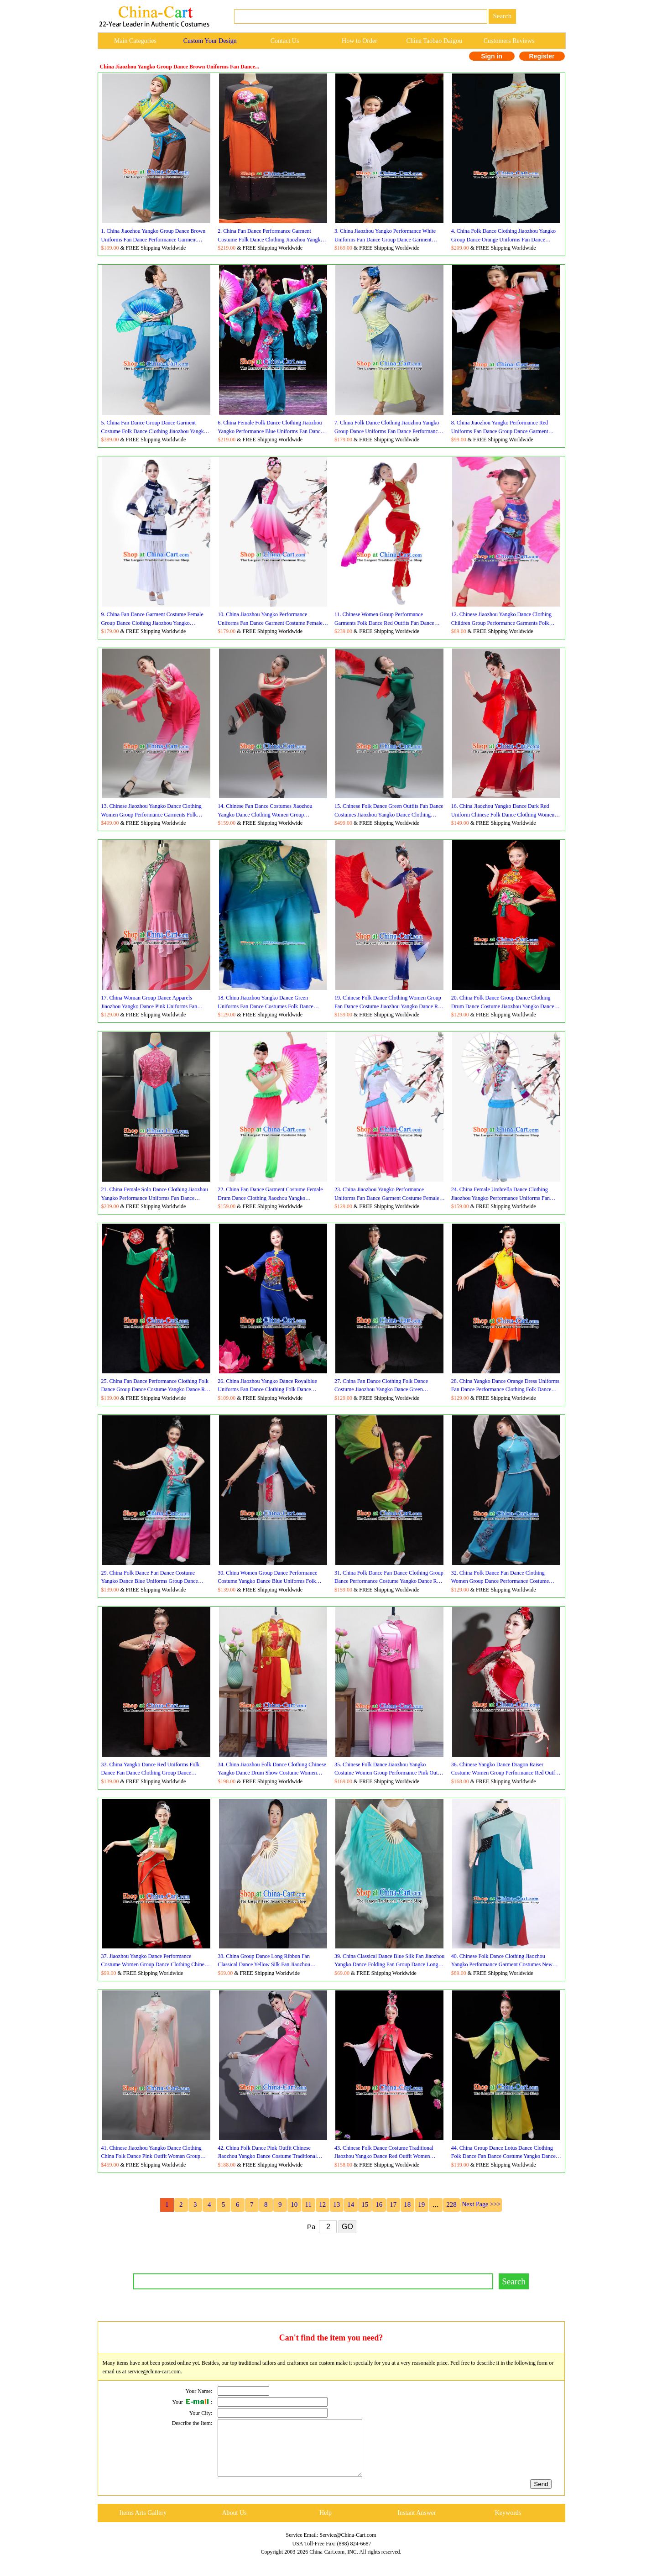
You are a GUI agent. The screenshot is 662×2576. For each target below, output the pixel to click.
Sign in (491, 56)
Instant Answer (416, 2523)
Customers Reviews (509, 40)
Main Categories (135, 40)
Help (325, 2523)
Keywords (508, 2523)
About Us (234, 2523)
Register (541, 56)
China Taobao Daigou (434, 40)
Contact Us (285, 40)
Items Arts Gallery (143, 2523)
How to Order (359, 40)
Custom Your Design (210, 40)
